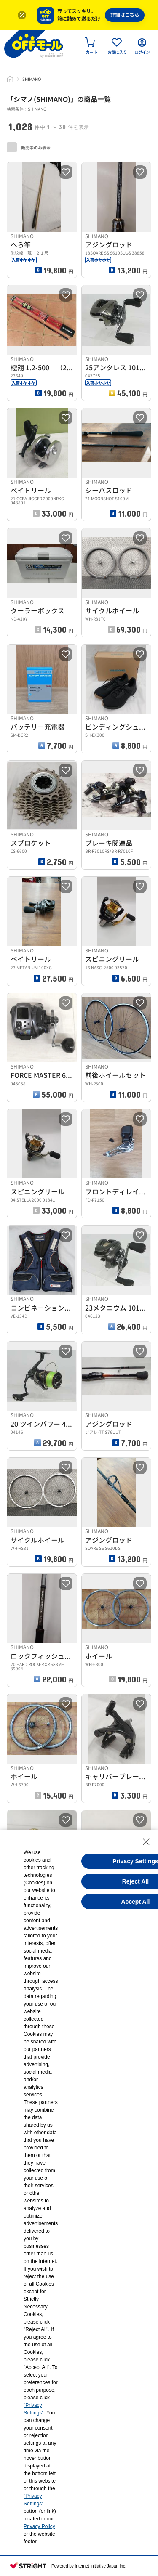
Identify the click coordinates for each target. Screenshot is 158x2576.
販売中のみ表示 (29, 147)
